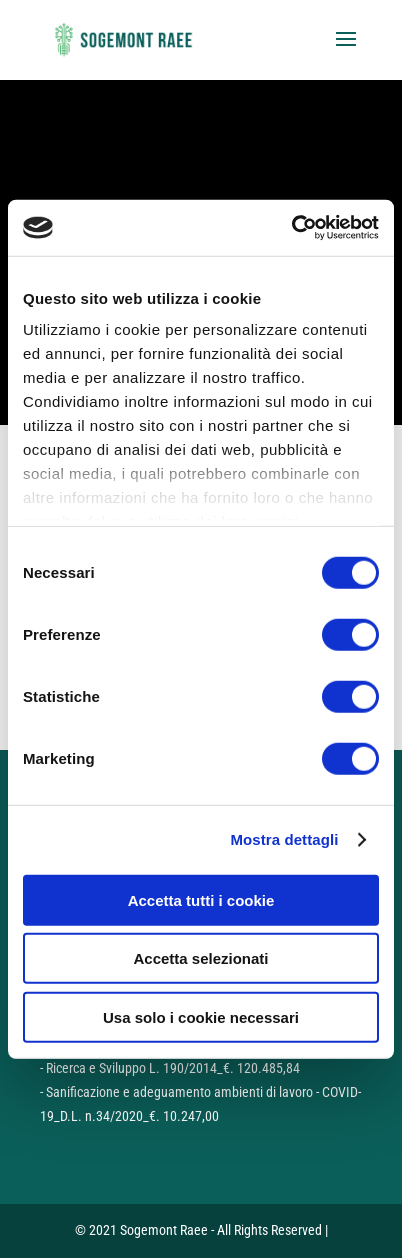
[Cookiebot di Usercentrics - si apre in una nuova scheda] (291, 228)
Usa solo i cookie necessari (201, 1016)
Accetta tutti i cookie (201, 899)
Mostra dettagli (284, 839)
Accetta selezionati (200, 958)
